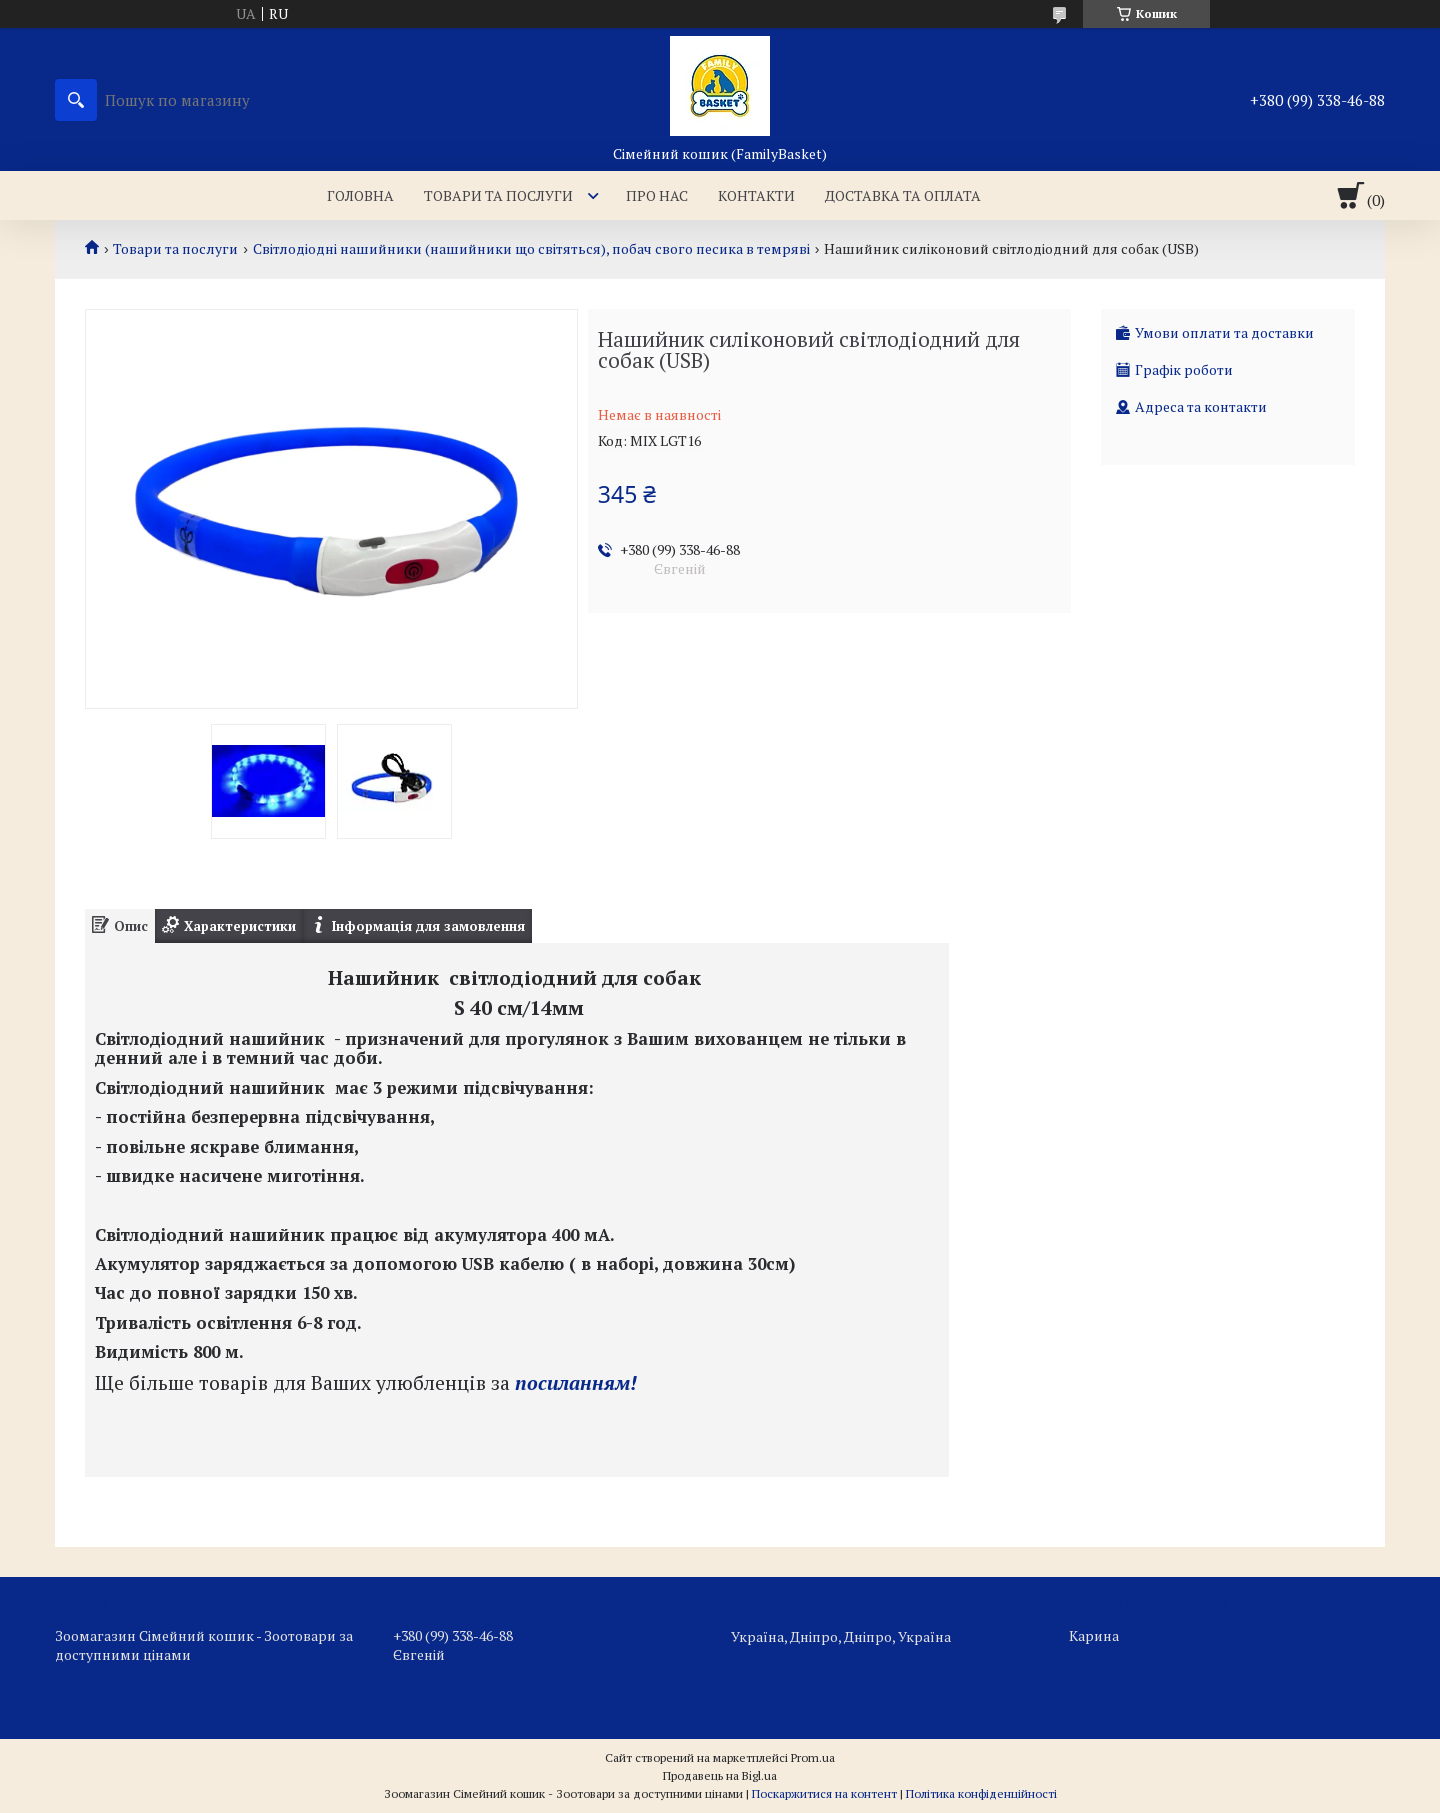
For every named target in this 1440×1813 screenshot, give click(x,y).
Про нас (657, 195)
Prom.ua (813, 1757)
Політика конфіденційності (981, 1793)
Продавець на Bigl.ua (720, 1775)
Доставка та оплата (903, 195)
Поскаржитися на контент (824, 1793)
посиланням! (576, 1383)
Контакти (756, 195)
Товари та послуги (498, 195)
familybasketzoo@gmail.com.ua (494, 1685)
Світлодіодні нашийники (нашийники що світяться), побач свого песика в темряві (531, 249)
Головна (360, 195)
